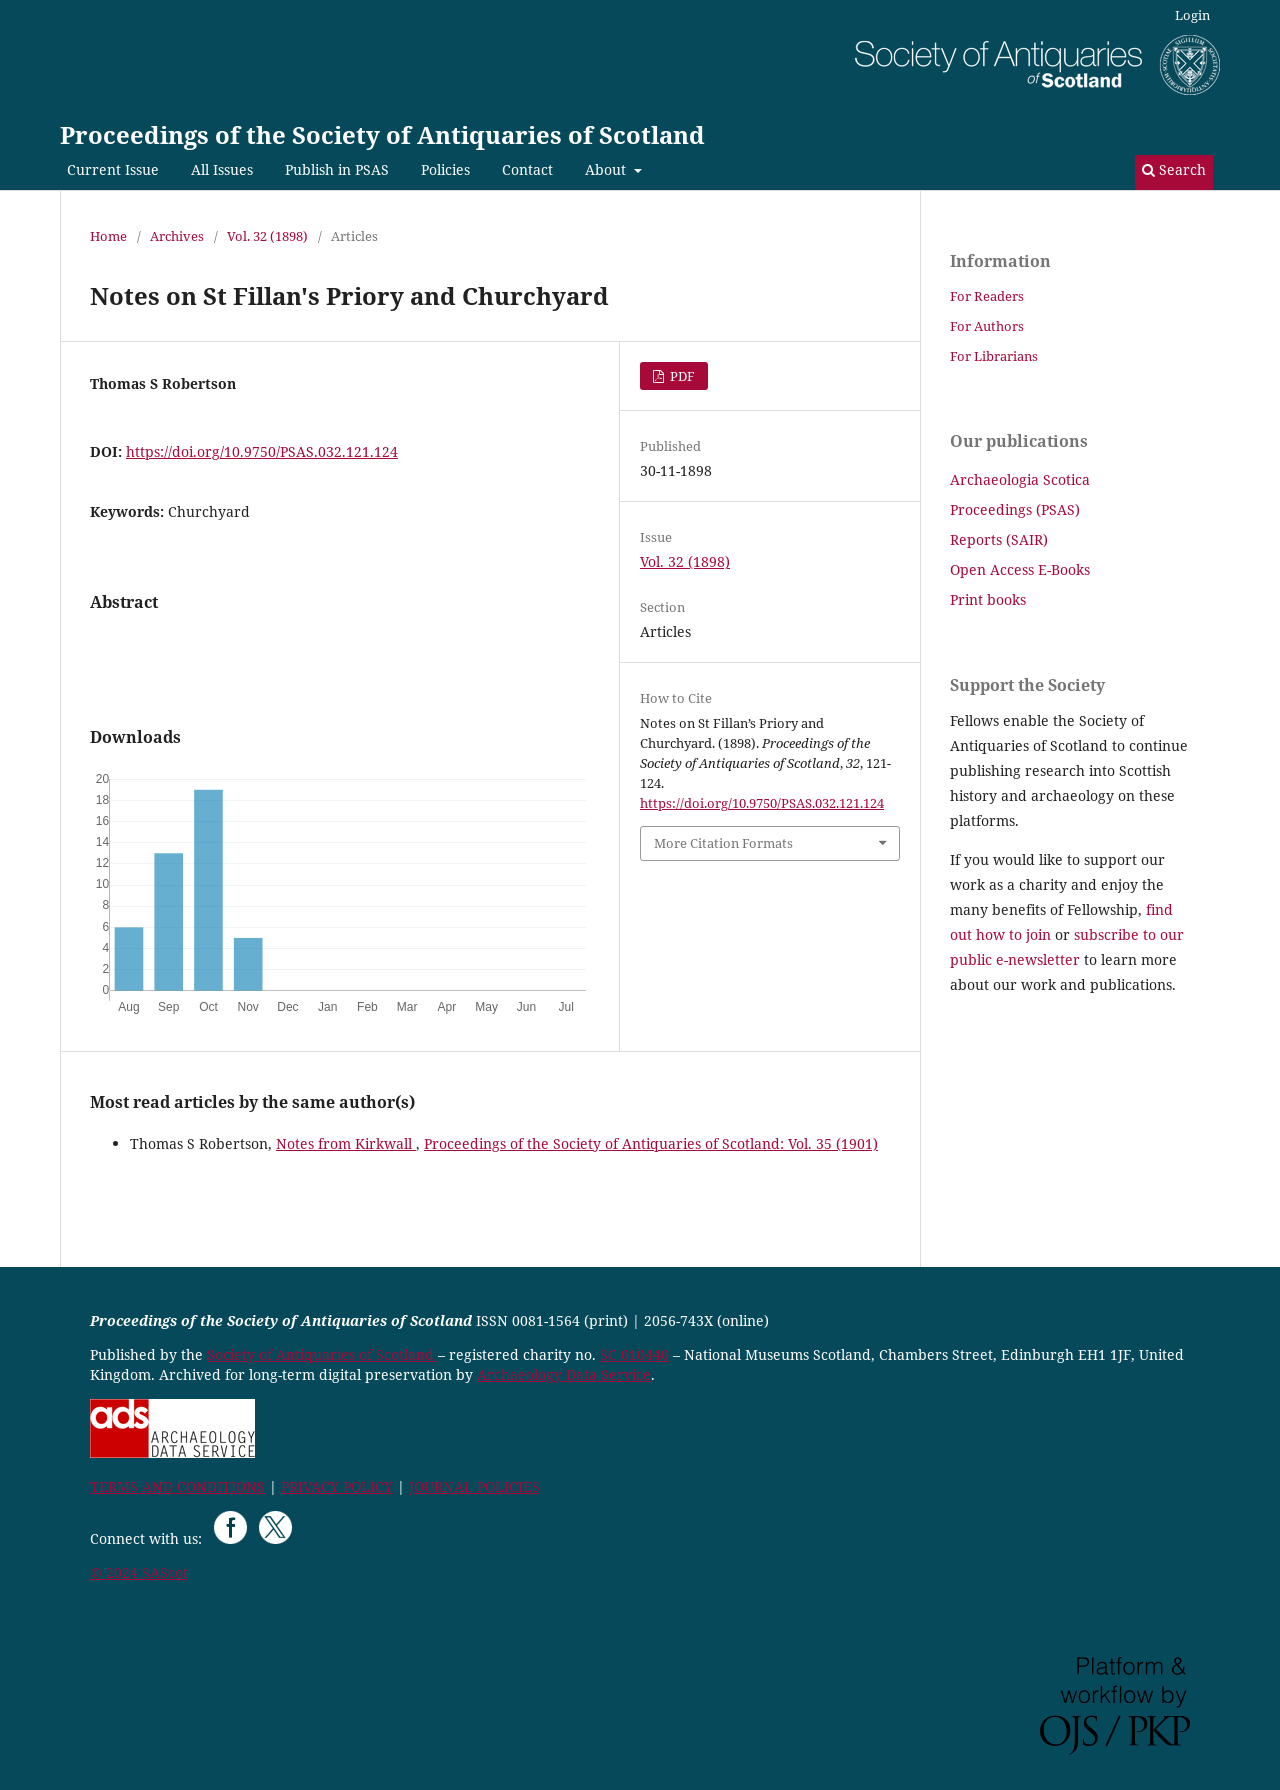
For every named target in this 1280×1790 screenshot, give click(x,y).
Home (108, 236)
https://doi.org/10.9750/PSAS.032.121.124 (262, 451)
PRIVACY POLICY (337, 1486)
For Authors (987, 326)
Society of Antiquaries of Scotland (322, 1354)
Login (1192, 15)
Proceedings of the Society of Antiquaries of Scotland (382, 134)
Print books (988, 599)
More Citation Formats (723, 843)
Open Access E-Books (1020, 569)
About (607, 169)
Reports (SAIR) (999, 539)
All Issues (222, 169)
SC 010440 (634, 1354)
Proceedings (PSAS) (1015, 509)
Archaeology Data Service (564, 1374)
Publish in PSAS (337, 169)
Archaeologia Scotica (1020, 479)
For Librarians (994, 356)
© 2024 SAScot (139, 1572)
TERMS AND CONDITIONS (177, 1486)
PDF (681, 376)
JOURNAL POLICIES (474, 1486)
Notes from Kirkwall (346, 1143)
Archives (177, 236)
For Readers (987, 296)
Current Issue (113, 169)
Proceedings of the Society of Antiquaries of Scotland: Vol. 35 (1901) (651, 1143)
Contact (527, 169)
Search (1174, 169)
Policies (445, 169)
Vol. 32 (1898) (267, 236)
